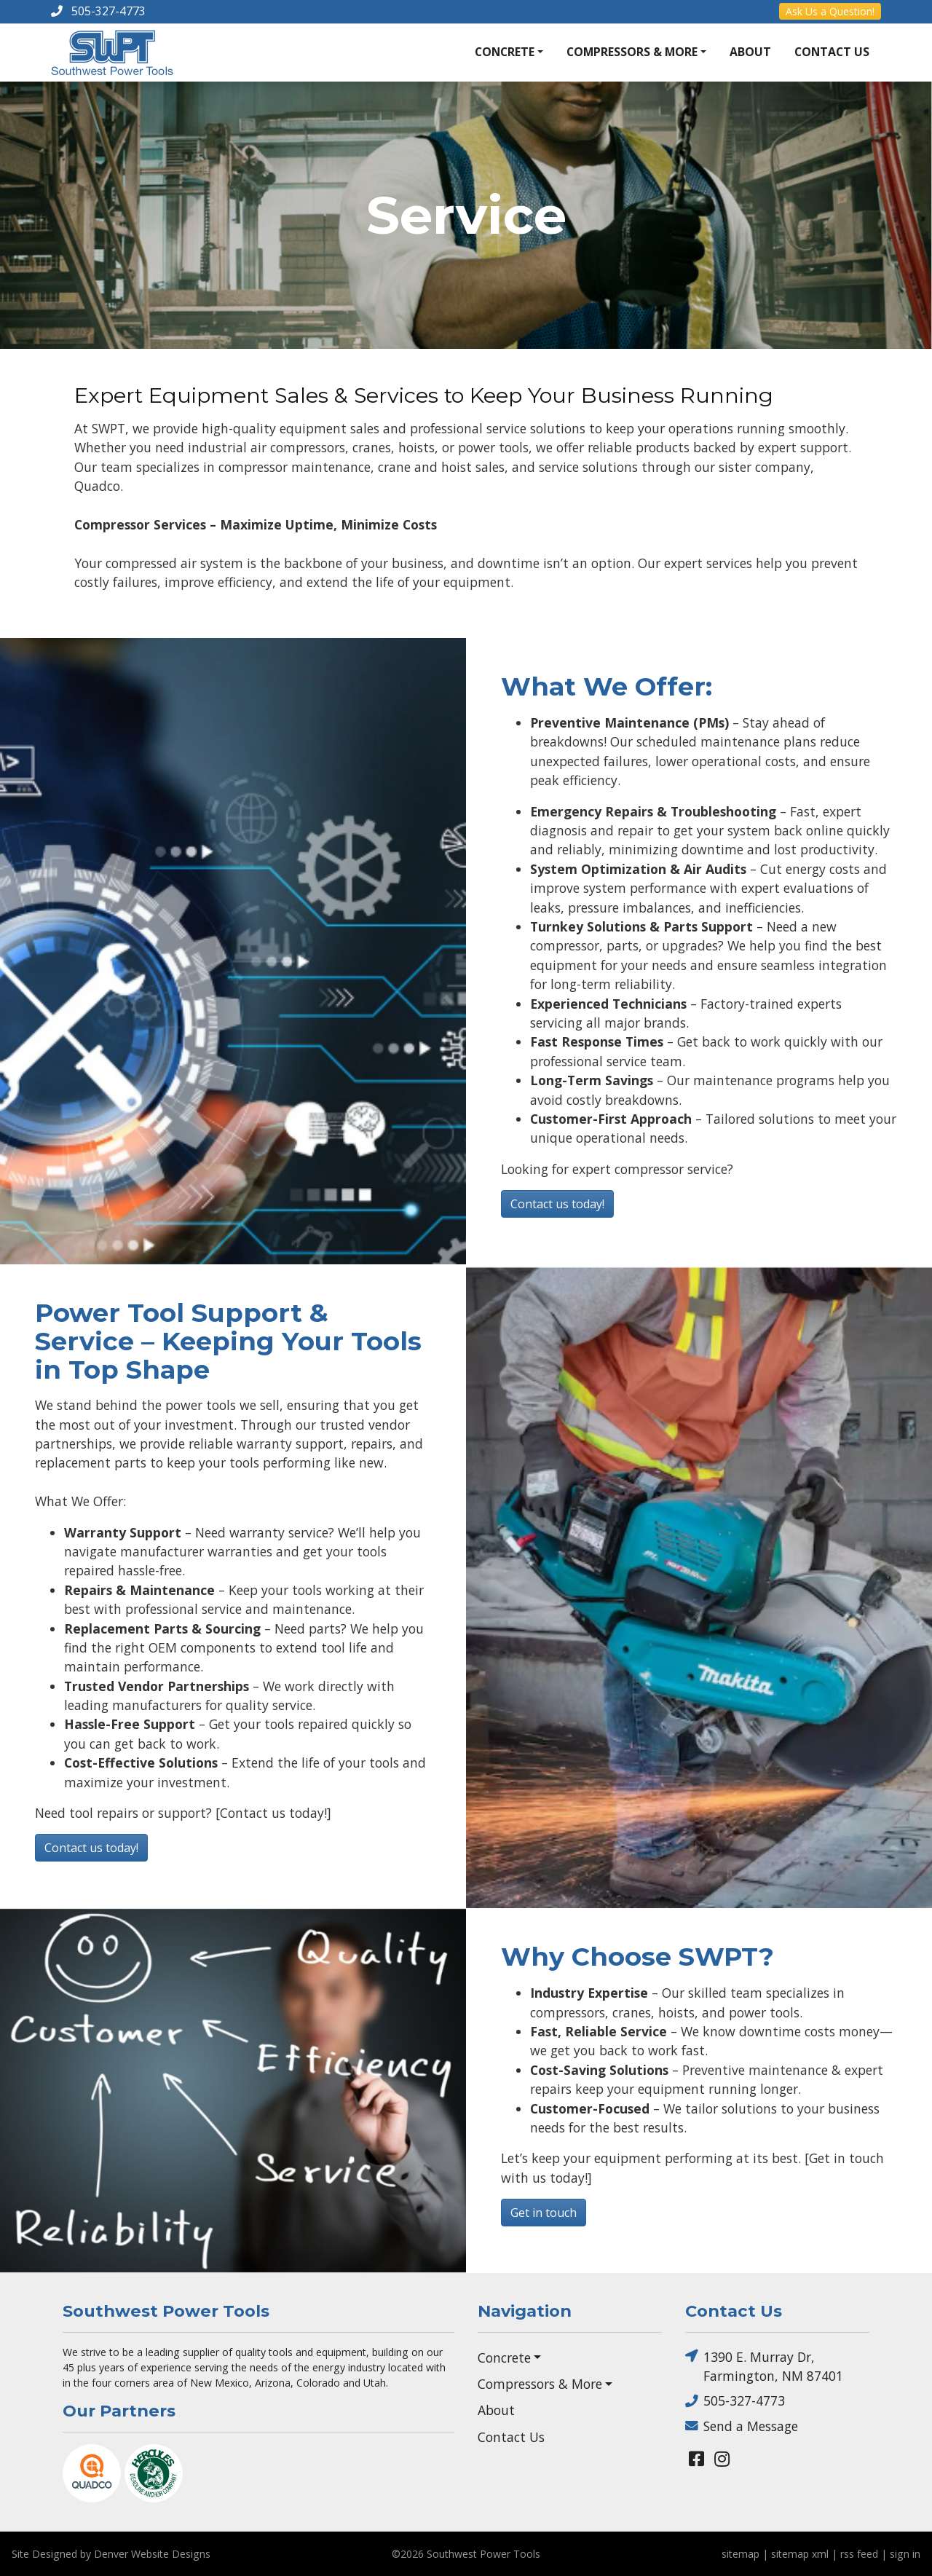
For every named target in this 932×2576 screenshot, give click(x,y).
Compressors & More (632, 52)
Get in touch (543, 2213)
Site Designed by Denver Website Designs (111, 2554)
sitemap (740, 2554)
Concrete (504, 52)
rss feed (859, 2554)
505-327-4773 (735, 2401)
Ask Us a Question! (830, 11)
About (750, 52)
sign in (905, 2554)
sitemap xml (800, 2554)
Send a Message (741, 2426)
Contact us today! (557, 1204)
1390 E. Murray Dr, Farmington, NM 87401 (764, 2365)
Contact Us (831, 52)
